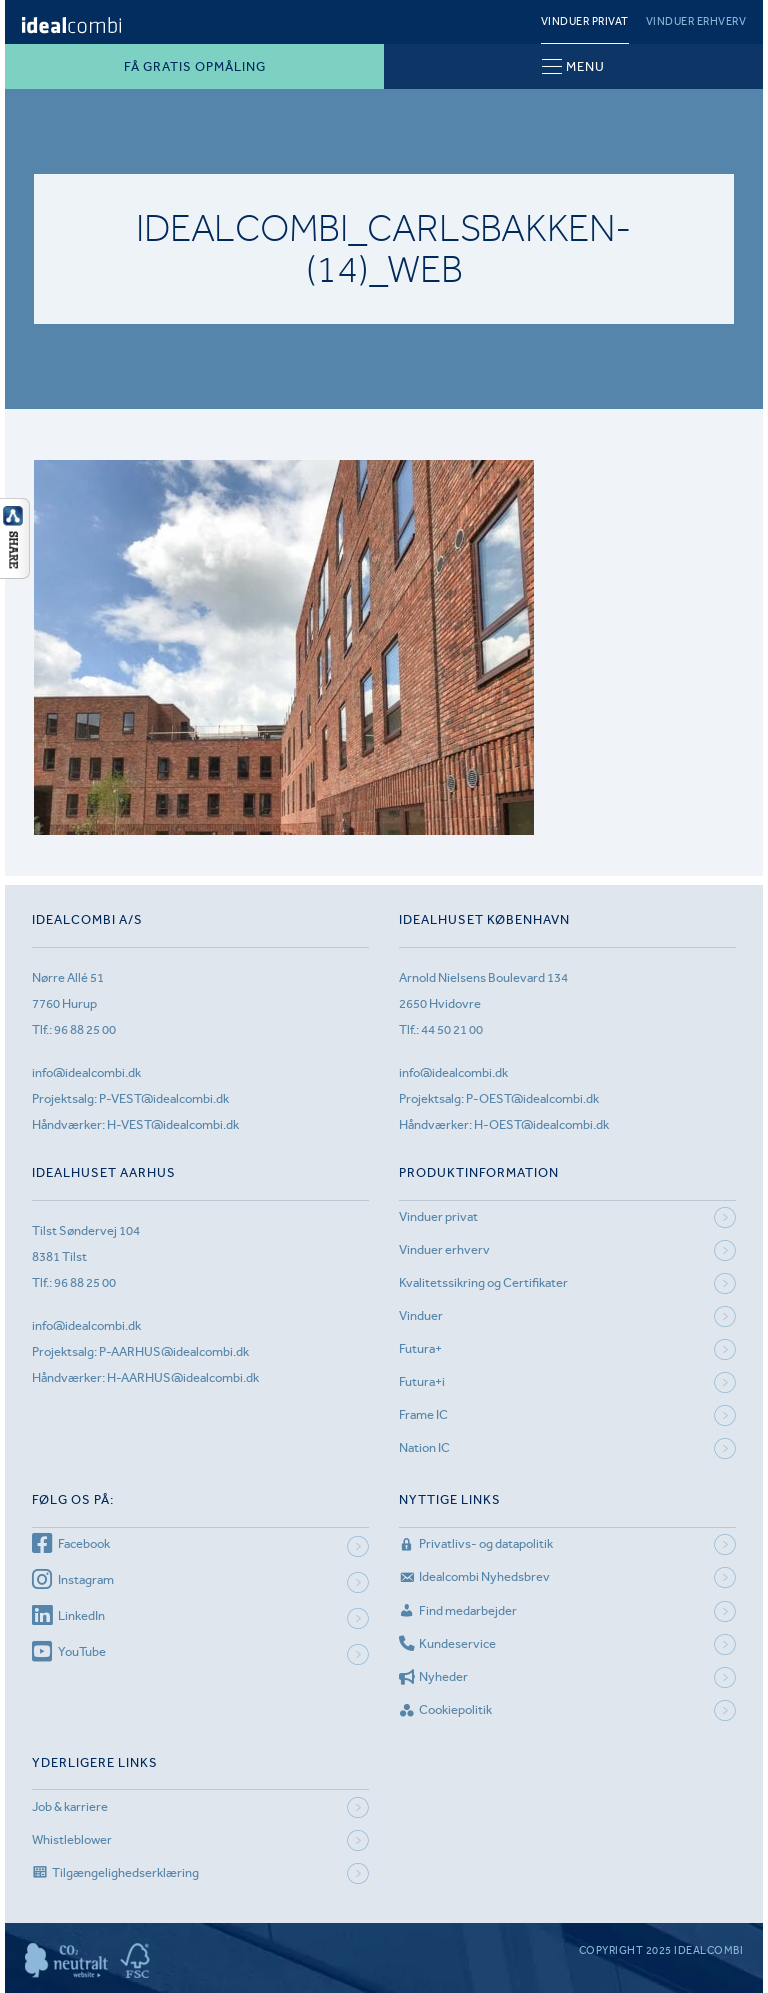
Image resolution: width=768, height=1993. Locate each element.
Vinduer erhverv (696, 21)
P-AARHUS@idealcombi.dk (174, 1351)
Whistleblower (72, 1839)
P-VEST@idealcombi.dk (164, 1098)
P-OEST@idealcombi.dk (532, 1098)
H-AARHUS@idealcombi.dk (183, 1377)
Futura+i (422, 1381)
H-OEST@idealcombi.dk (541, 1124)
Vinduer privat (585, 21)
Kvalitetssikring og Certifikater (483, 1282)
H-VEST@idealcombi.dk (173, 1124)
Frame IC (423, 1414)
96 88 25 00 (85, 1029)
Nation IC (424, 1447)
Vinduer (421, 1315)
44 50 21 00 (452, 1029)
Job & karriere (70, 1806)
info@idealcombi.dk (86, 1072)
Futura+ (420, 1348)
